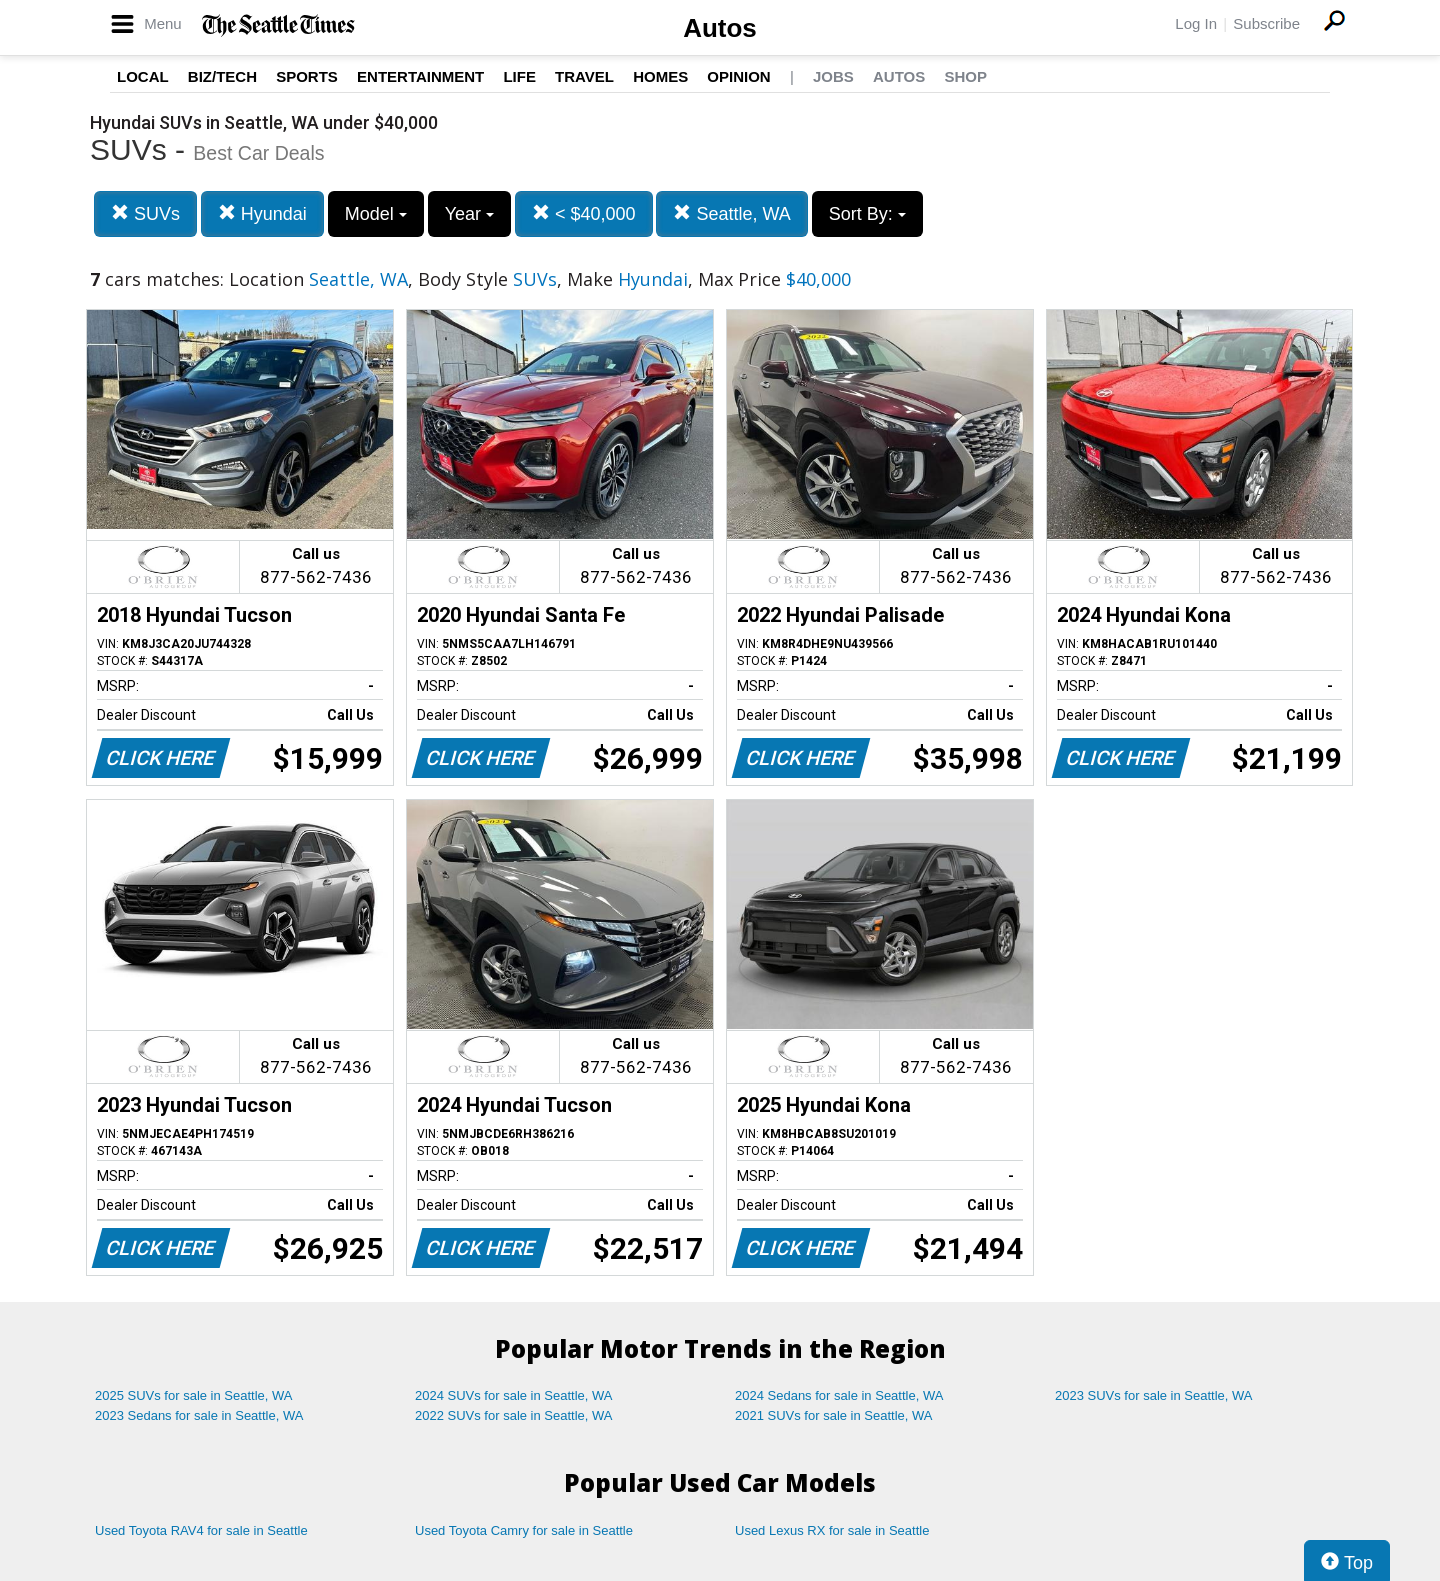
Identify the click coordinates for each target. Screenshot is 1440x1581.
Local (143, 76)
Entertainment (420, 76)
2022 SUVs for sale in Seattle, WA (514, 1415)
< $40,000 (584, 213)
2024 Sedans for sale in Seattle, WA (839, 1395)
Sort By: (867, 214)
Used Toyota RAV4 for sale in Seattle (201, 1530)
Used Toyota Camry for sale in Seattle (524, 1530)
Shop (965, 76)
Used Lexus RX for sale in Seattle (832, 1530)
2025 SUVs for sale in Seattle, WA (194, 1395)
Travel (584, 76)
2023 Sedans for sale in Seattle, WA (199, 1415)
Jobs (833, 76)
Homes (660, 76)
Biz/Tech (222, 76)
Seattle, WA (731, 213)
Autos (720, 28)
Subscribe (1266, 23)
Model (376, 214)
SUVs (145, 213)
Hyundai (262, 213)
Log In (1196, 23)
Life (519, 76)
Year (469, 214)
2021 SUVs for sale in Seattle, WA (834, 1415)
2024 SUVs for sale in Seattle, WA (514, 1395)
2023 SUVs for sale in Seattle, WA (1154, 1395)
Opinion (738, 76)
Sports (307, 76)
